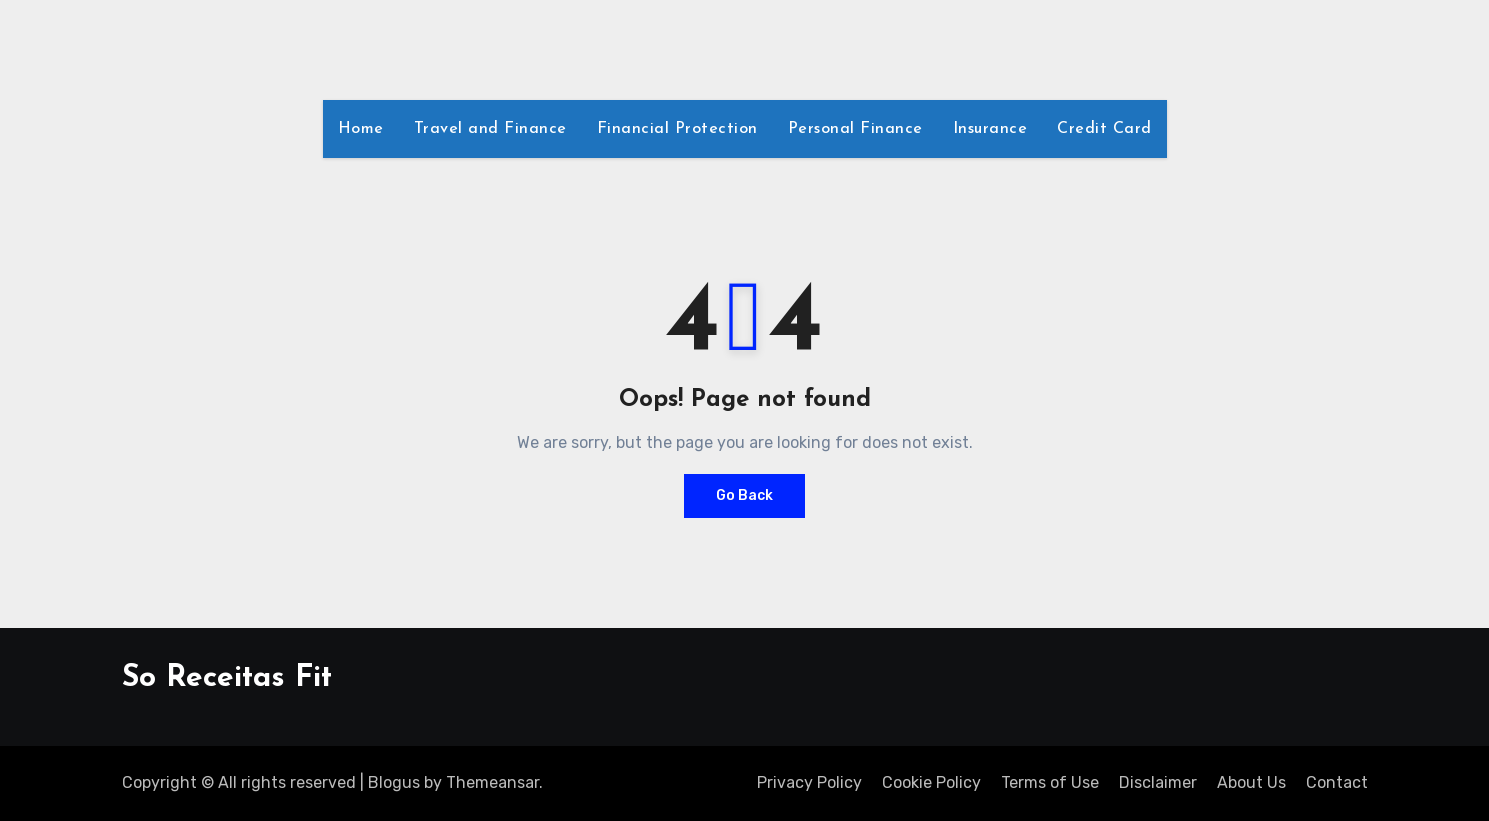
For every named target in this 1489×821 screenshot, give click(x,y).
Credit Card (1104, 129)
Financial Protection (677, 129)
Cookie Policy (931, 782)
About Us (1251, 782)
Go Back (744, 495)
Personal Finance (855, 129)
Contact (1337, 782)
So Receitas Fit (227, 678)
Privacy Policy (809, 782)
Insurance (990, 129)
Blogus (394, 782)
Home (361, 129)
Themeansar (492, 782)
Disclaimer (1158, 782)
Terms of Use (1050, 782)
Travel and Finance (490, 129)
